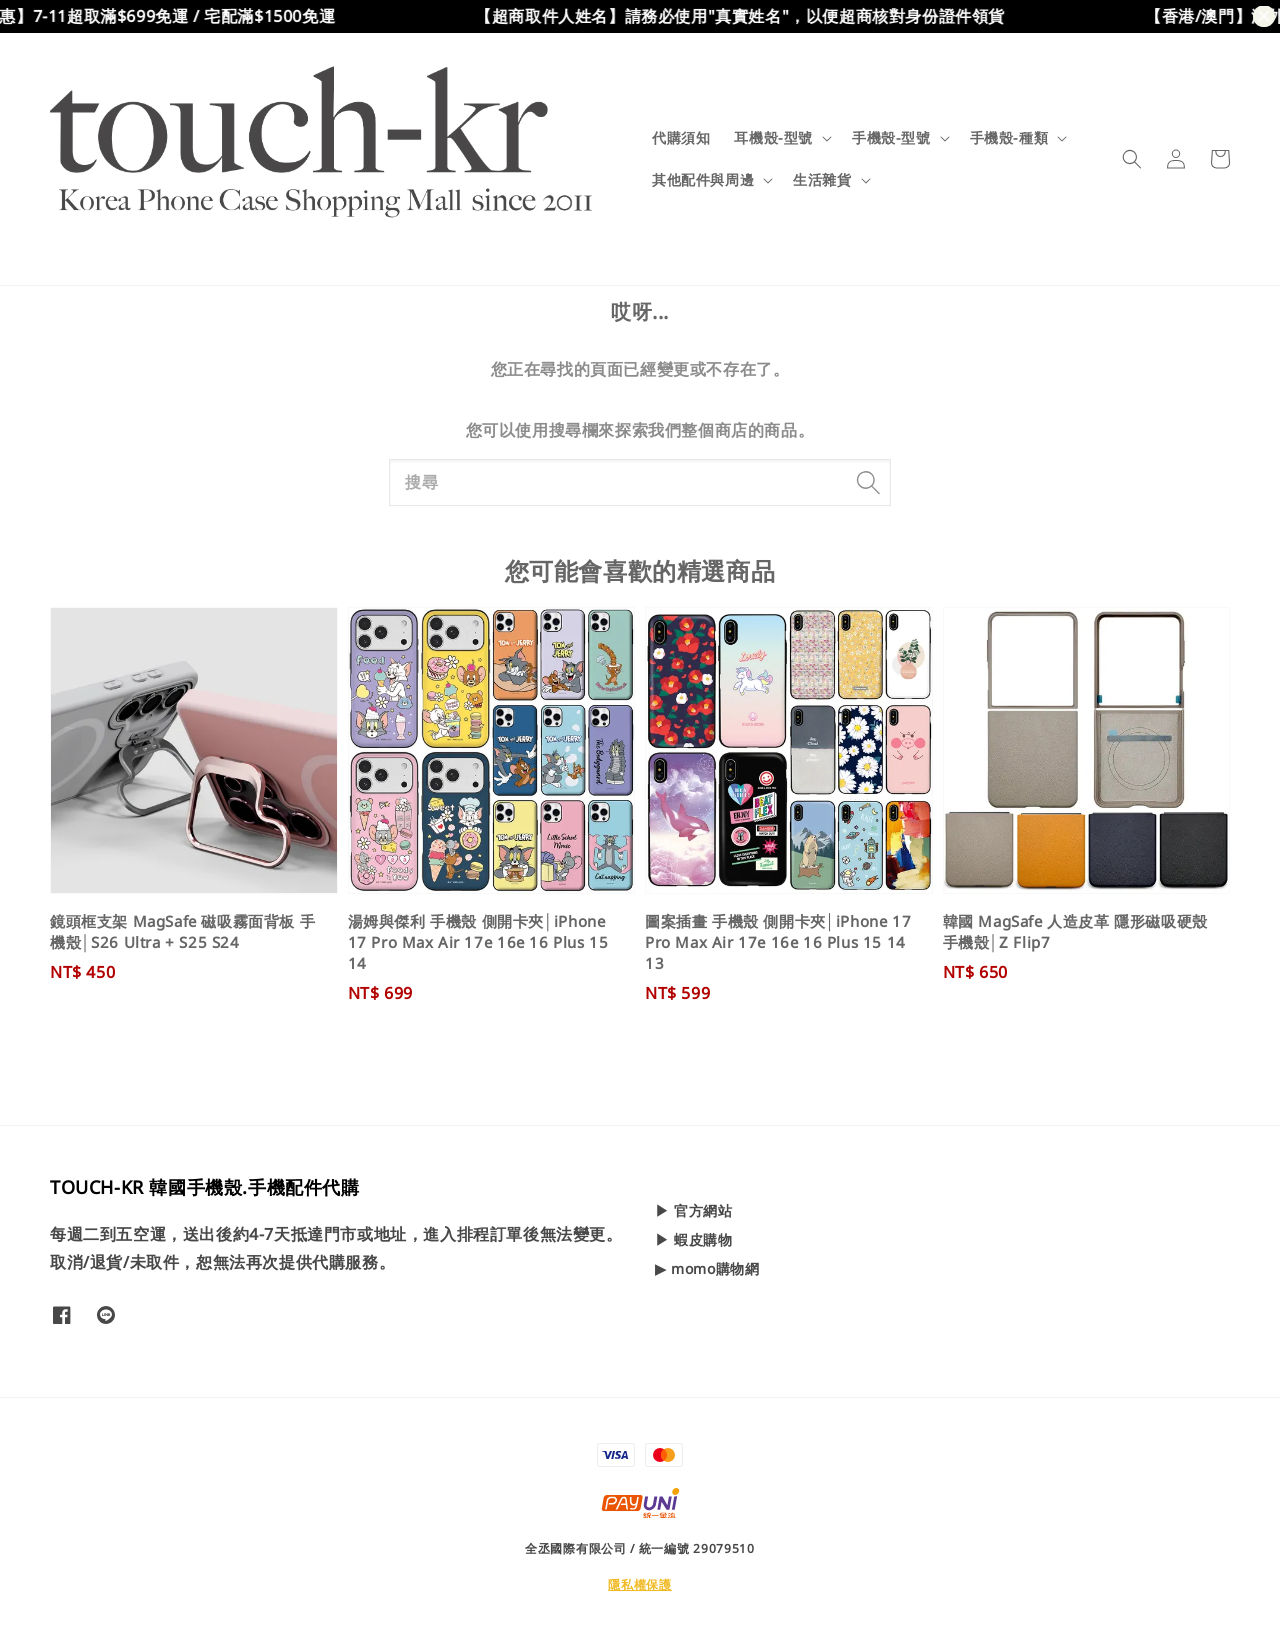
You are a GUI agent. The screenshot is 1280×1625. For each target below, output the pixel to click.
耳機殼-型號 (773, 138)
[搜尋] (868, 482)
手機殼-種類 (1009, 138)
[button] (1132, 159)
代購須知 (681, 137)
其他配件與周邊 (703, 180)
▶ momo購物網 (707, 1268)
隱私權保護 (640, 1584)
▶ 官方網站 (694, 1211)
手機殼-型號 (891, 138)
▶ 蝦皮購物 (694, 1239)
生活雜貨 (822, 180)
